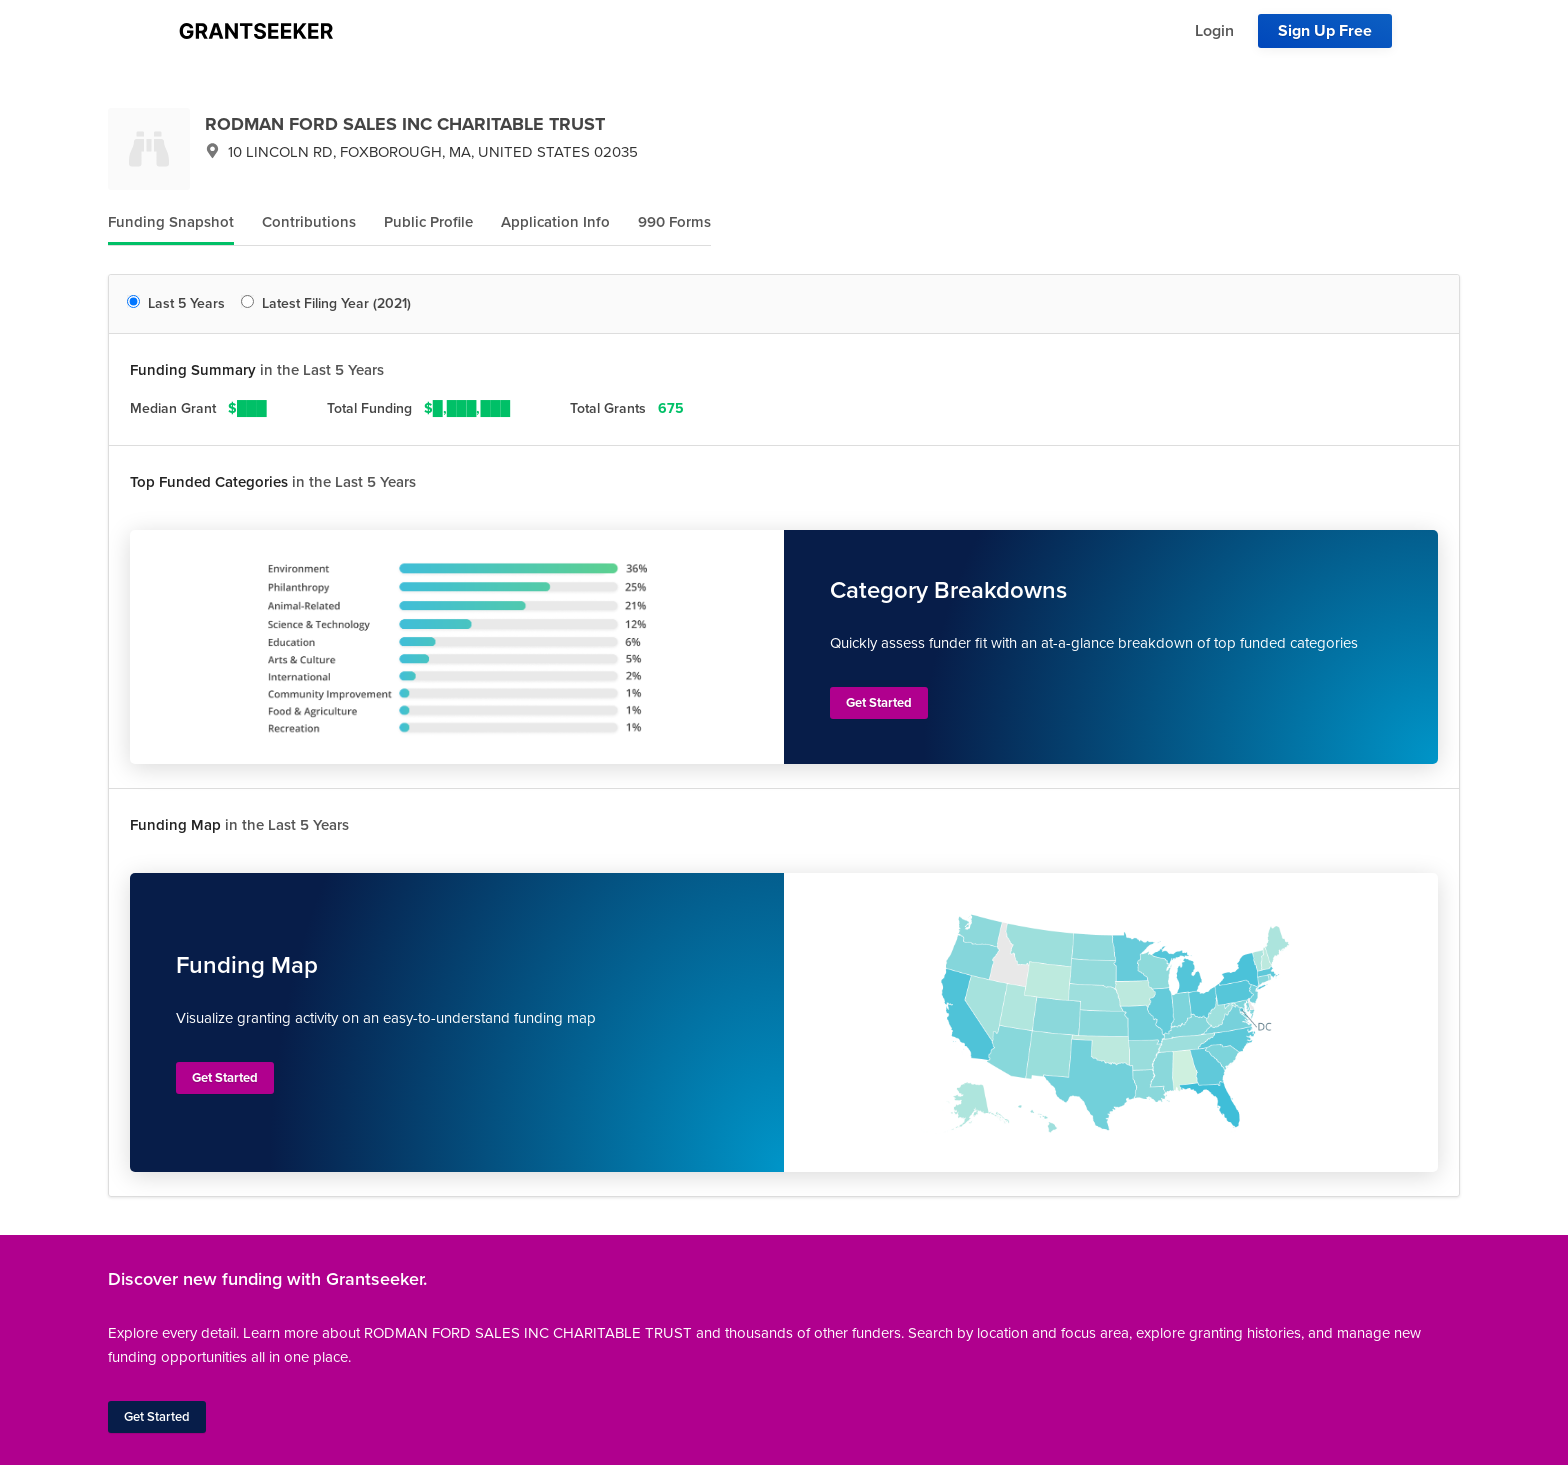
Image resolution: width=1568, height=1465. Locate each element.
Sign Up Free (1325, 31)
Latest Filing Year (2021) (326, 303)
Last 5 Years (176, 303)
